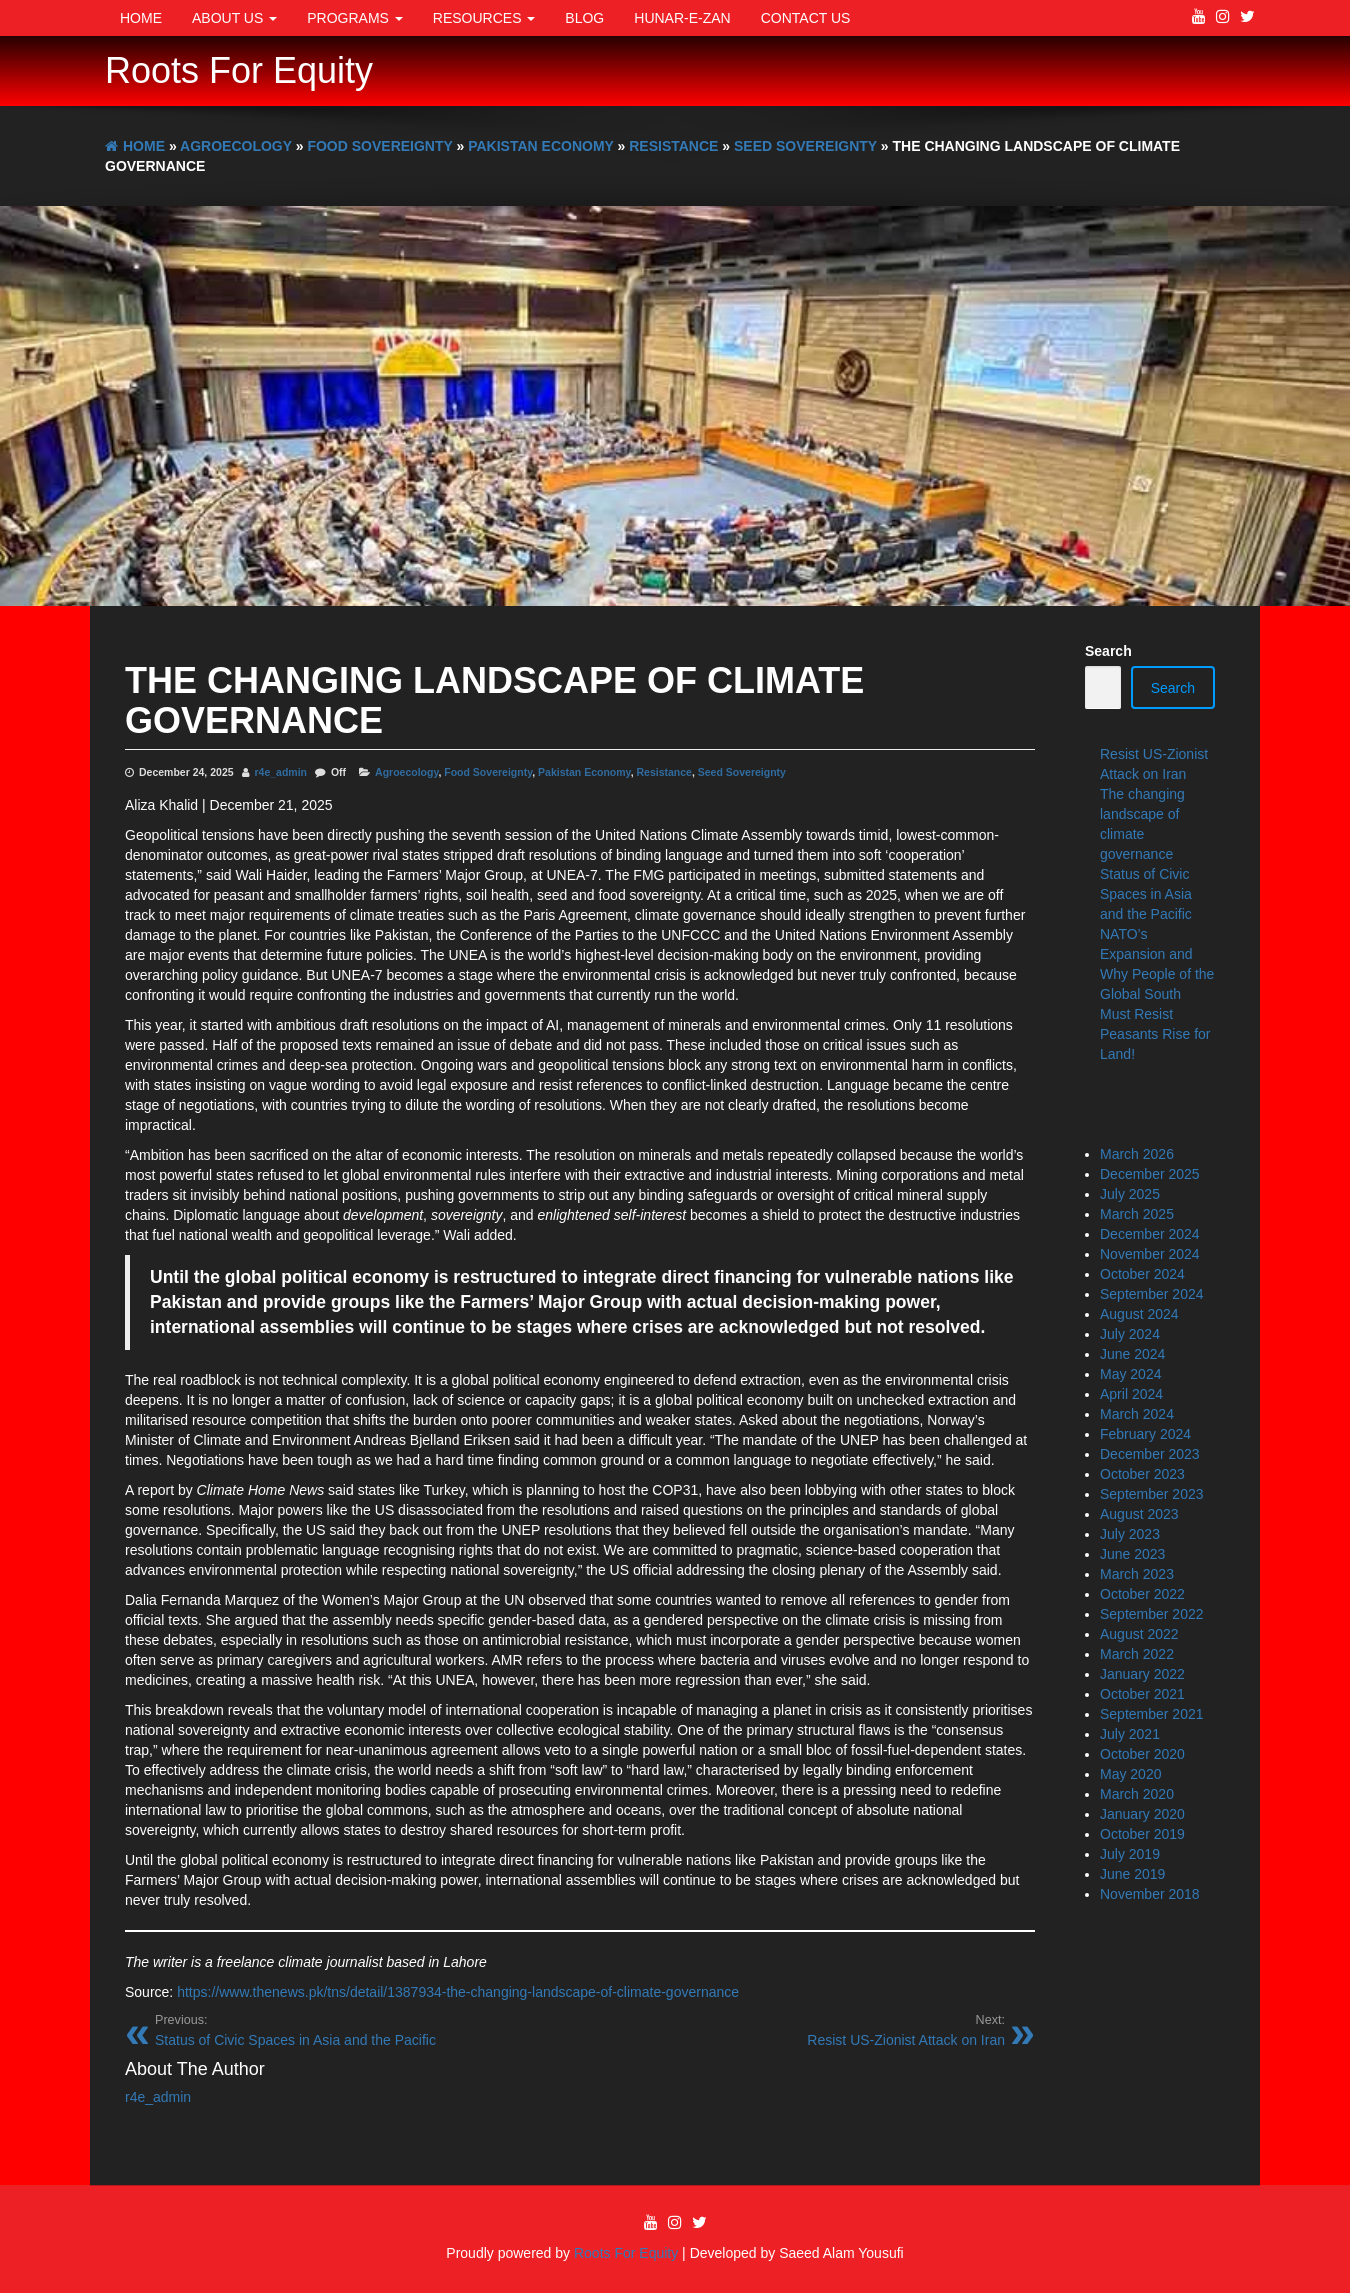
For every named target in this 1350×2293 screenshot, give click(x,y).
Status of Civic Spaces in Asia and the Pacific (1146, 894)
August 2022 (1139, 1634)
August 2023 (1139, 1514)
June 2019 (1132, 1874)
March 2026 (1137, 1154)
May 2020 (1130, 1774)
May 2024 (1130, 1374)
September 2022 (1152, 1614)
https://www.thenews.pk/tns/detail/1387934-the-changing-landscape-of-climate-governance (458, 1992)
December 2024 (1150, 1234)
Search (1108, 651)
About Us (234, 18)
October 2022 (1142, 1594)
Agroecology (406, 772)
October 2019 (1142, 1834)
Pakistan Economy (584, 772)
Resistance (663, 772)
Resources (484, 18)
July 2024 (1130, 1334)
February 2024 (1145, 1434)
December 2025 (1150, 1174)
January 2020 (1142, 1814)
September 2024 (1152, 1294)
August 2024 (1139, 1314)
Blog (584, 18)
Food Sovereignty (488, 772)
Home (141, 18)
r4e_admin (281, 772)
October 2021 (1142, 1694)
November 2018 (1150, 1894)
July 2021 (1130, 1734)
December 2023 (1150, 1454)
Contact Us (806, 18)
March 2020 (1137, 1794)
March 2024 (1137, 1414)
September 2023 (1152, 1494)
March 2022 (1137, 1654)
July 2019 (1130, 1854)
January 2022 (1142, 1674)
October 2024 (1142, 1274)
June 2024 (1132, 1354)
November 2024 (1150, 1254)
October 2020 (1142, 1754)
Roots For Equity (239, 70)
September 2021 (1152, 1714)
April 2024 (1131, 1394)
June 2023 (1132, 1554)
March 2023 (1137, 1574)
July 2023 (1130, 1534)
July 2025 (1130, 1194)
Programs (355, 18)
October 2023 (1142, 1474)
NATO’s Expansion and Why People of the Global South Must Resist (1157, 974)
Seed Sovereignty (742, 772)
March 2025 (1137, 1214)
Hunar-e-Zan (682, 18)
